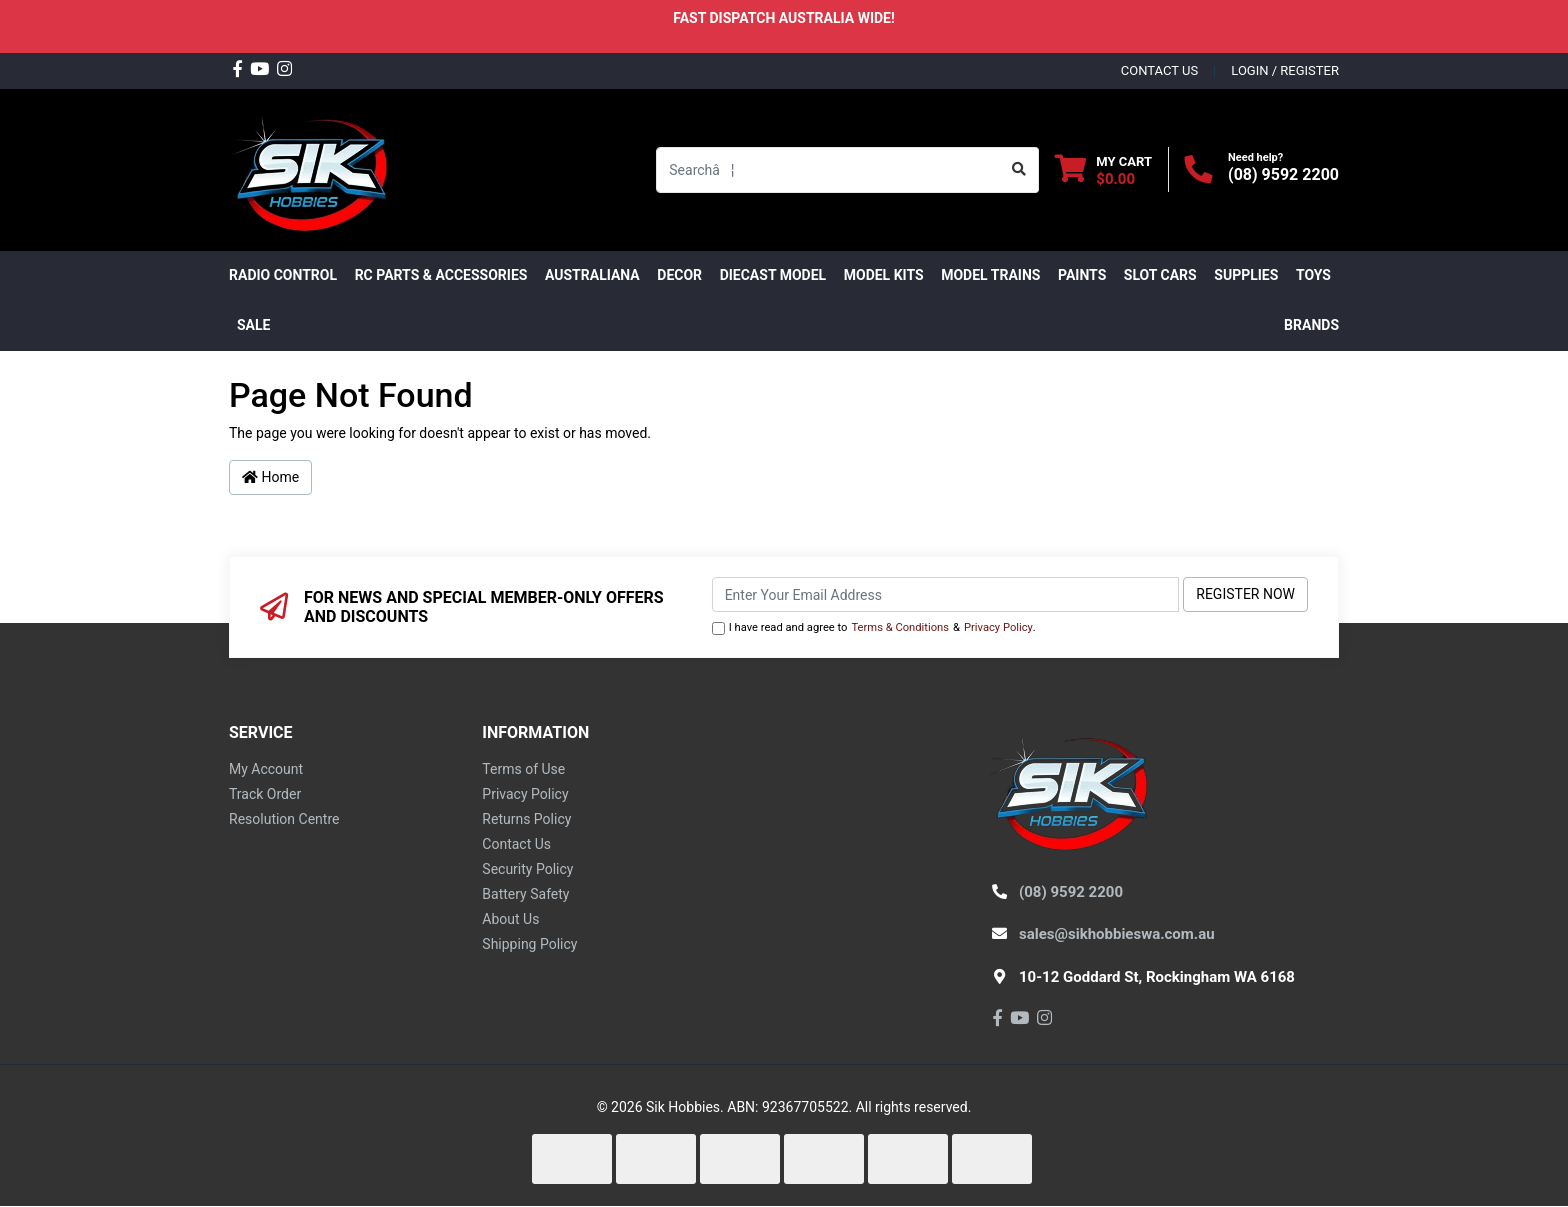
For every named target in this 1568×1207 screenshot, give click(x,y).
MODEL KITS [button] (884, 275)
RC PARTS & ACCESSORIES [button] (441, 275)
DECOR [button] (679, 275)
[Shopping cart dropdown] (1103, 169)
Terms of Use (523, 769)
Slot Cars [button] (1160, 275)
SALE (253, 325)
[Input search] (828, 170)
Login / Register (1285, 70)
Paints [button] (1082, 275)
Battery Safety (525, 894)
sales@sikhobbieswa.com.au (1117, 934)
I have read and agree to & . (874, 628)
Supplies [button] (1246, 275)
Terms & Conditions (900, 627)
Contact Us (516, 844)
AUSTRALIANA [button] (592, 275)
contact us (1159, 70)
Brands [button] (1311, 325)
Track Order (265, 794)
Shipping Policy (529, 944)
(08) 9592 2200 (1283, 174)
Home (270, 477)
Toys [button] (1313, 275)
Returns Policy (526, 819)
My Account (266, 769)
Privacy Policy (998, 627)
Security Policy (527, 869)
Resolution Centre (284, 819)
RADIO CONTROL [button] (283, 275)
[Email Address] (946, 594)
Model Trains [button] (990, 275)
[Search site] (1019, 170)
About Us (510, 919)
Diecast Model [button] (773, 275)
